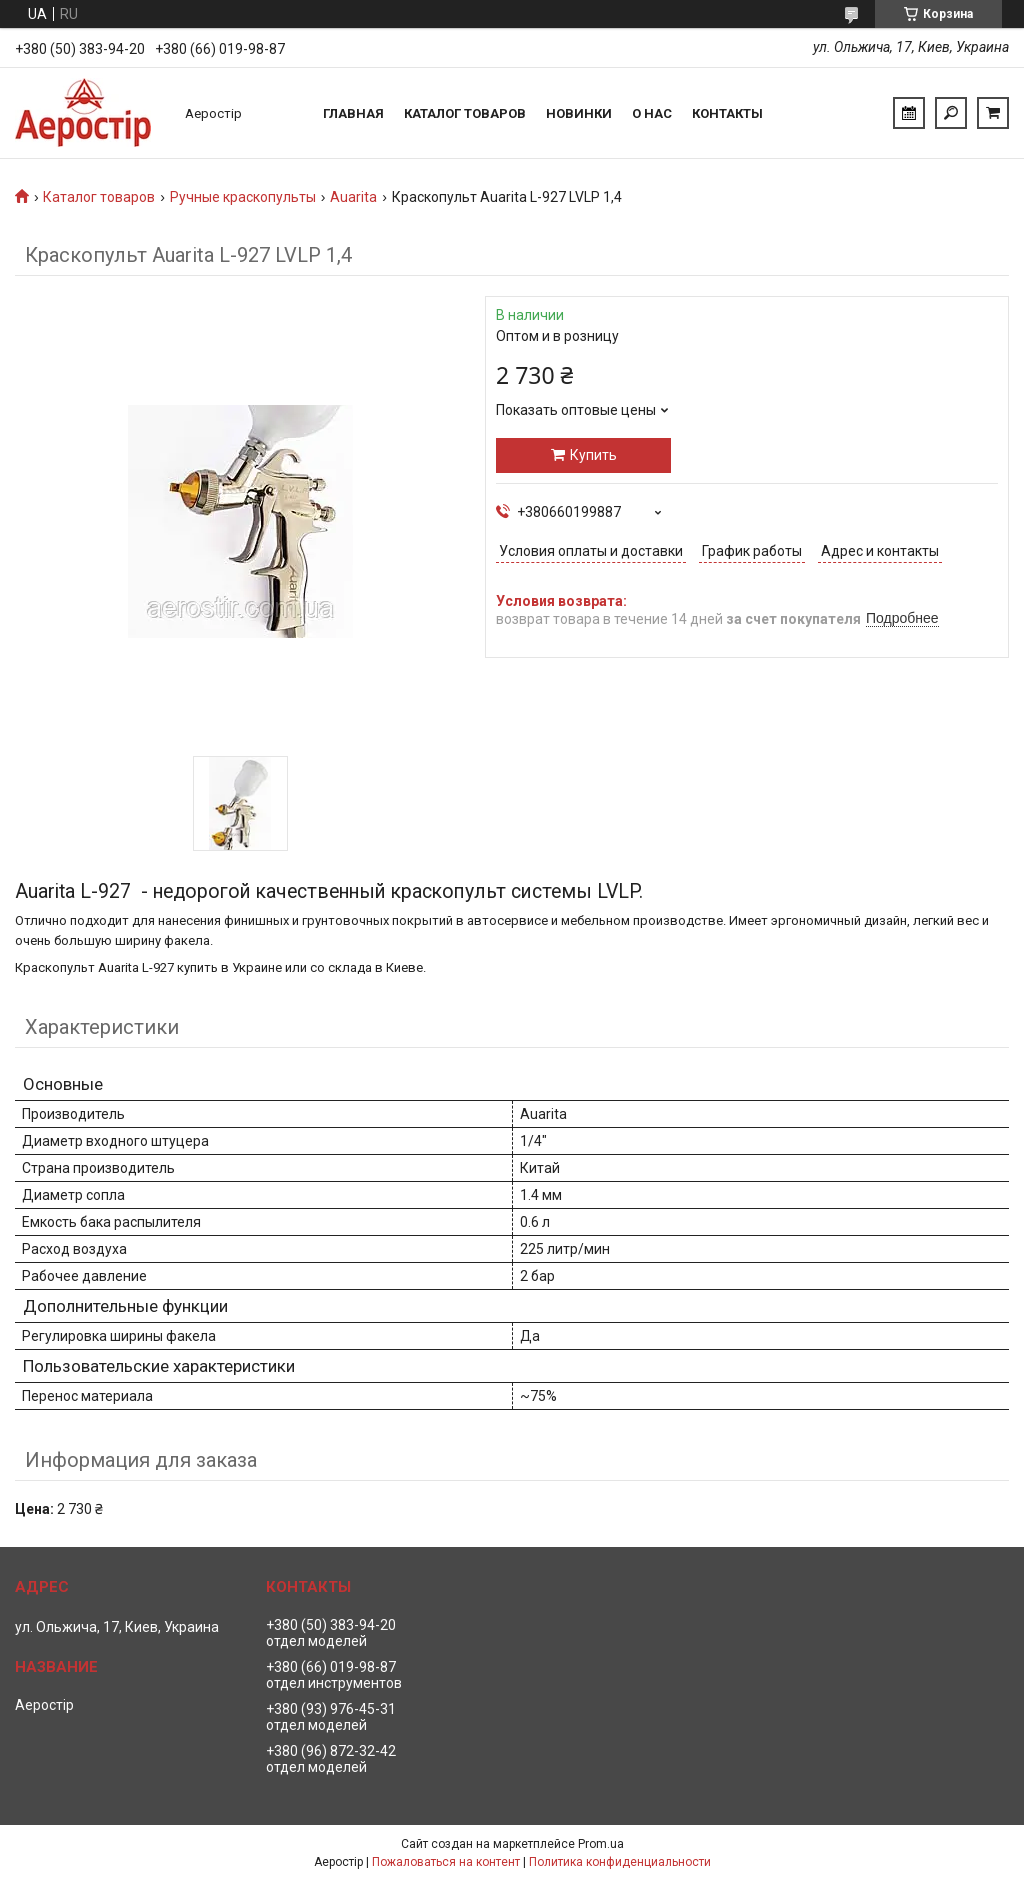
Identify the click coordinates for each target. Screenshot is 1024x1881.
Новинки (579, 113)
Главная (353, 113)
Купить (593, 455)
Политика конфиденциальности (620, 1862)
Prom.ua (601, 1844)
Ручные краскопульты (243, 197)
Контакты (727, 113)
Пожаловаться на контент (446, 1862)
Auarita (353, 197)
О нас (652, 113)
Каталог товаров (465, 113)
